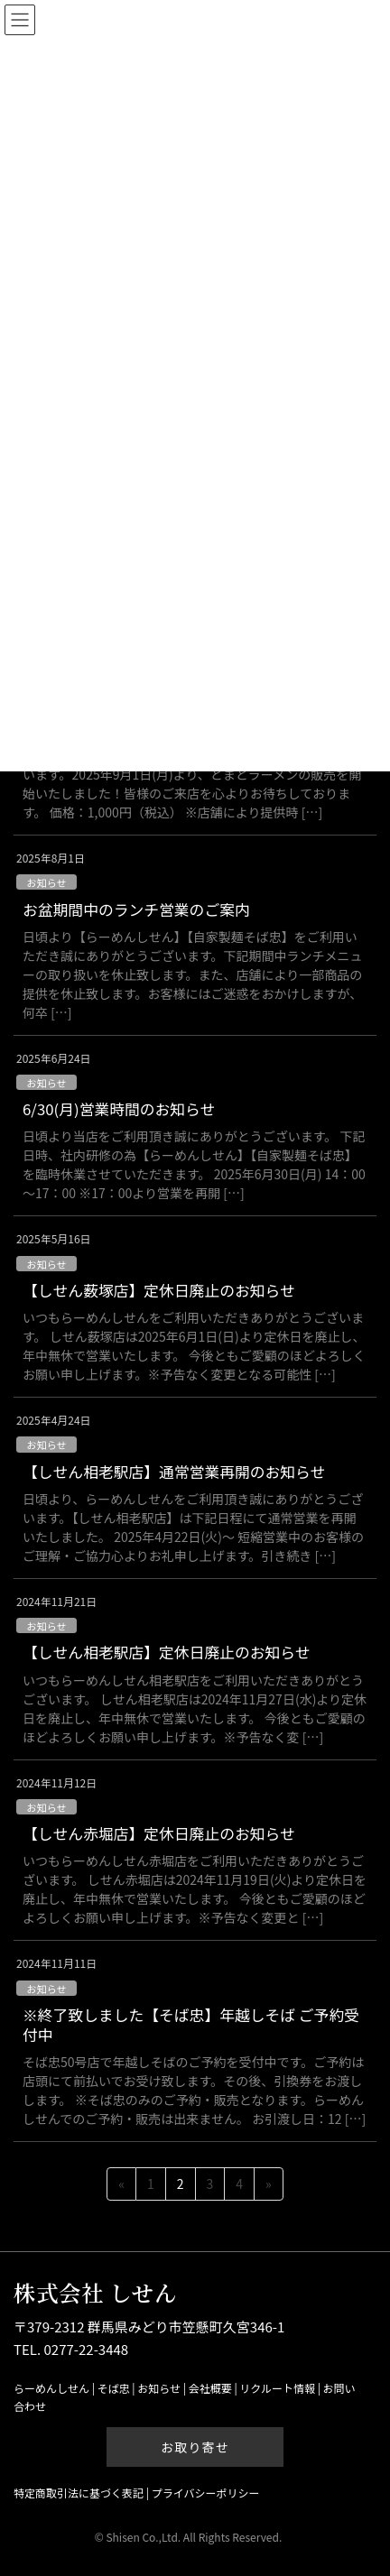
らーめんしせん (51, 2388)
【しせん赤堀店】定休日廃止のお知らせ (159, 1833)
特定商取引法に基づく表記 (79, 2492)
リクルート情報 (277, 2388)
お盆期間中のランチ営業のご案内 (136, 909)
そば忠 (114, 2388)
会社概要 (210, 2388)
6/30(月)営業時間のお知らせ (119, 1109)
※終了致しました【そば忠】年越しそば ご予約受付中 (191, 2024)
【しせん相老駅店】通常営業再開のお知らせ (174, 1471)
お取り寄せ (195, 2447)
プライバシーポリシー (206, 2492)
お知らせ (46, 882)
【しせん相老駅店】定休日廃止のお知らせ (167, 1652)
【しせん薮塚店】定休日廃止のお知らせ (159, 1290)
